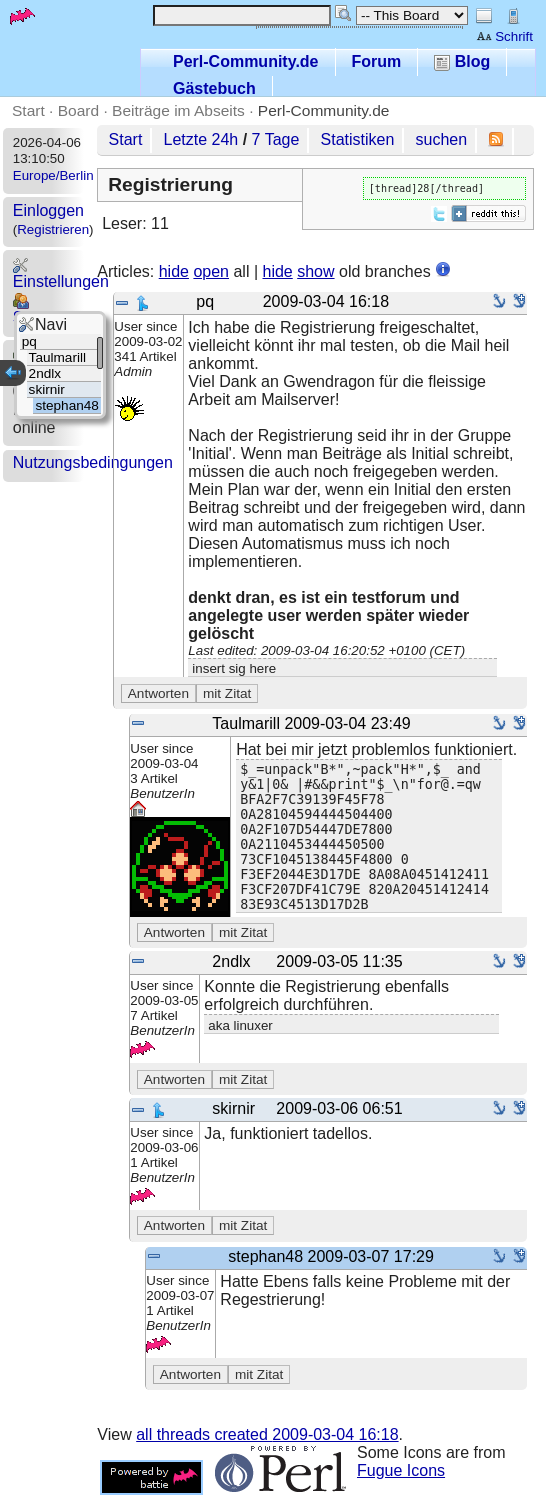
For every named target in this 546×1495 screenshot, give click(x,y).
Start (28, 110)
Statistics (45, 309)
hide (174, 271)
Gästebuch (214, 88)
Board (78, 110)
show (315, 271)
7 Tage (276, 139)
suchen (442, 139)
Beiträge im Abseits (178, 110)
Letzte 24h (201, 139)
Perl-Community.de (246, 61)
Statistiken (358, 139)
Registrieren (53, 229)
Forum (377, 61)
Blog (462, 61)
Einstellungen (61, 273)
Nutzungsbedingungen (93, 462)
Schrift (504, 36)
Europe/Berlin (53, 175)
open (211, 271)
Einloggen (48, 210)
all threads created (267, 1434)
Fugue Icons (401, 1470)
